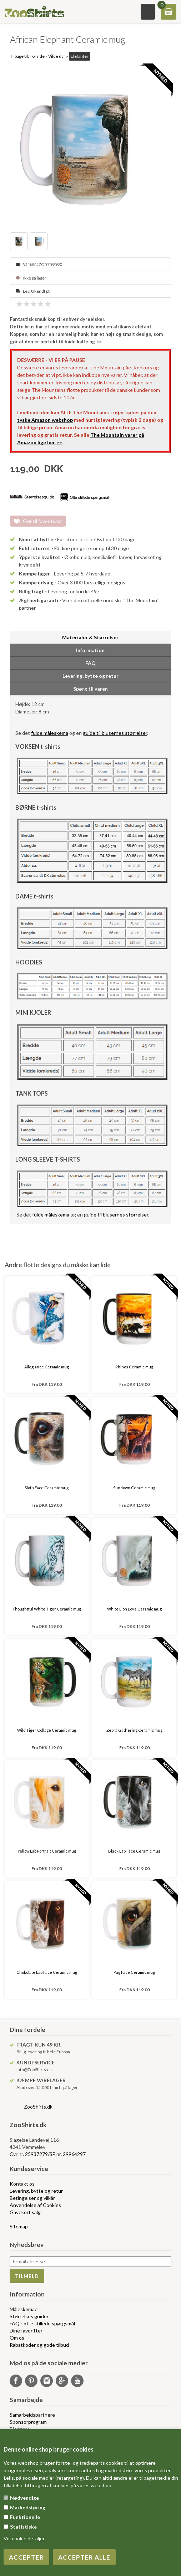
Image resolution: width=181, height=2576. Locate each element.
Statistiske (23, 2527)
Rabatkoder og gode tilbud (39, 2345)
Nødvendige (24, 2498)
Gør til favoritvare (42, 521)
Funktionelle (25, 2517)
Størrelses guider (29, 2316)
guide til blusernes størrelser (115, 733)
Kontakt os (22, 2184)
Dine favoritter (26, 2330)
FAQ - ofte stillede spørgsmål (42, 2323)
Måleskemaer (24, 2309)
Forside (37, 56)
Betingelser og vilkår (32, 2198)
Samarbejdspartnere (32, 2415)
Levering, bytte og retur (36, 2191)
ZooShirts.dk (38, 2107)
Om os (17, 2338)
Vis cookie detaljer (24, 2538)
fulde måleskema (49, 733)
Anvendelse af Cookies (35, 2205)
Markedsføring (27, 2507)
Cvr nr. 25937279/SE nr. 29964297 (48, 2154)
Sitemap (19, 2226)
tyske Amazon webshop (45, 420)
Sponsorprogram (28, 2422)
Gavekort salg (25, 2212)
